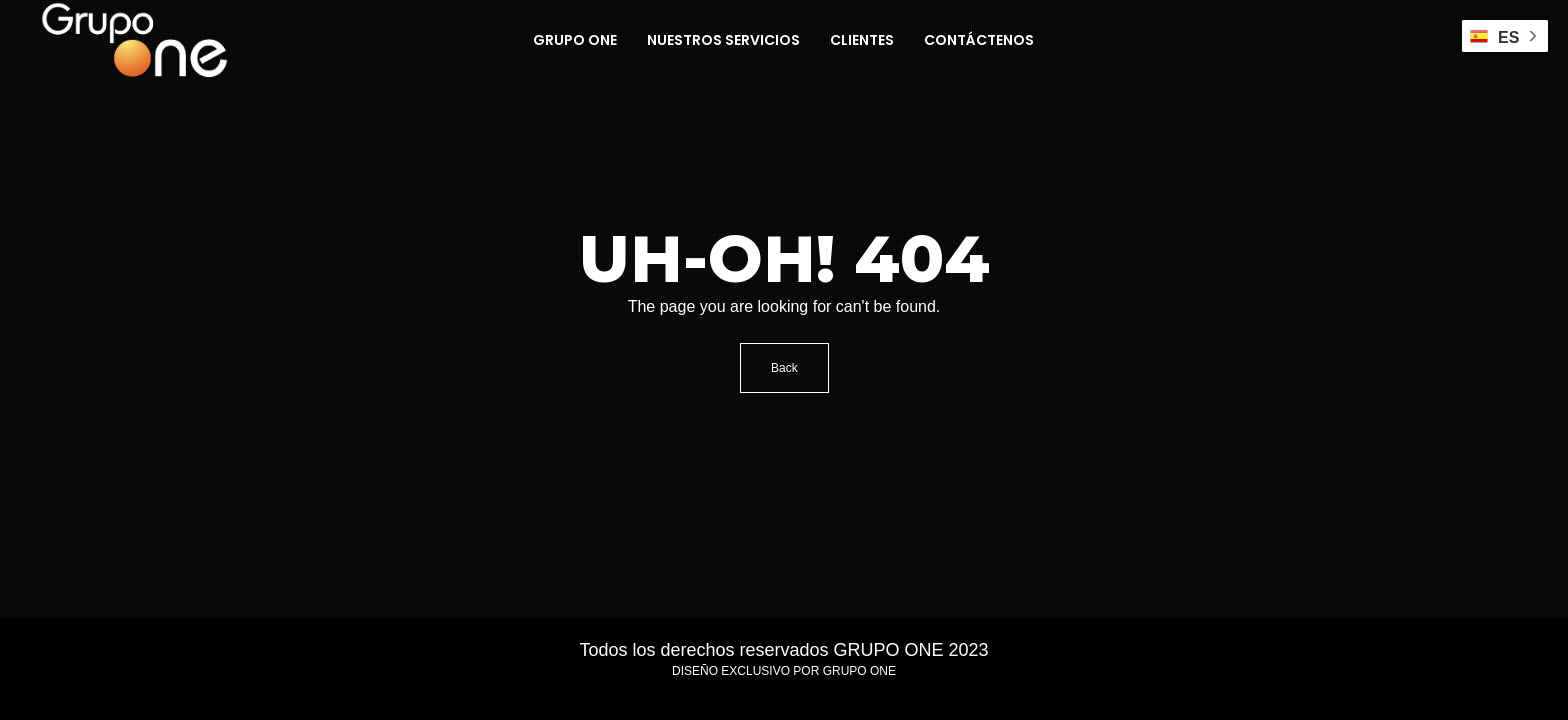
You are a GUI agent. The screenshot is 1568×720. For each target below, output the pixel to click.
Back (784, 368)
